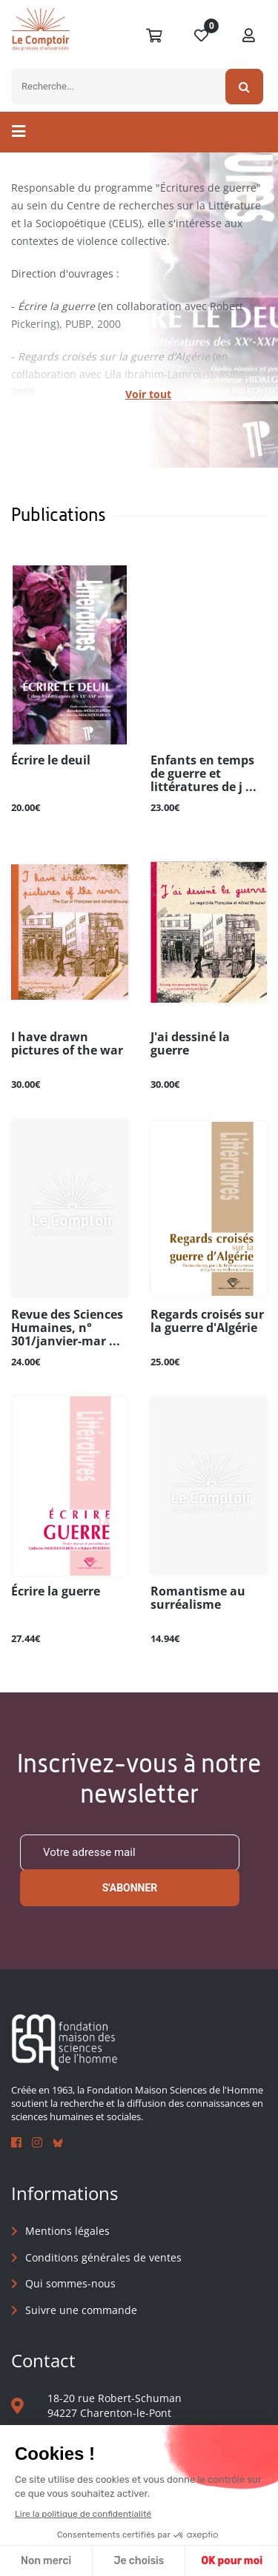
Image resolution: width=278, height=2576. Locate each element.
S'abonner (130, 1888)
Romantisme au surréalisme (197, 1598)
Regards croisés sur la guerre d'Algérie (207, 1322)
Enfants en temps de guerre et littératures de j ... (203, 774)
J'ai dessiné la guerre (190, 1044)
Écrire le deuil (50, 760)
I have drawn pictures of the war (67, 1044)
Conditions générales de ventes (103, 2257)
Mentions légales (67, 2231)
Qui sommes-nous (70, 2283)
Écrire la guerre (55, 1591)
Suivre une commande (81, 2310)
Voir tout (148, 394)
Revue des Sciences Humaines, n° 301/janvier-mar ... (67, 1328)
